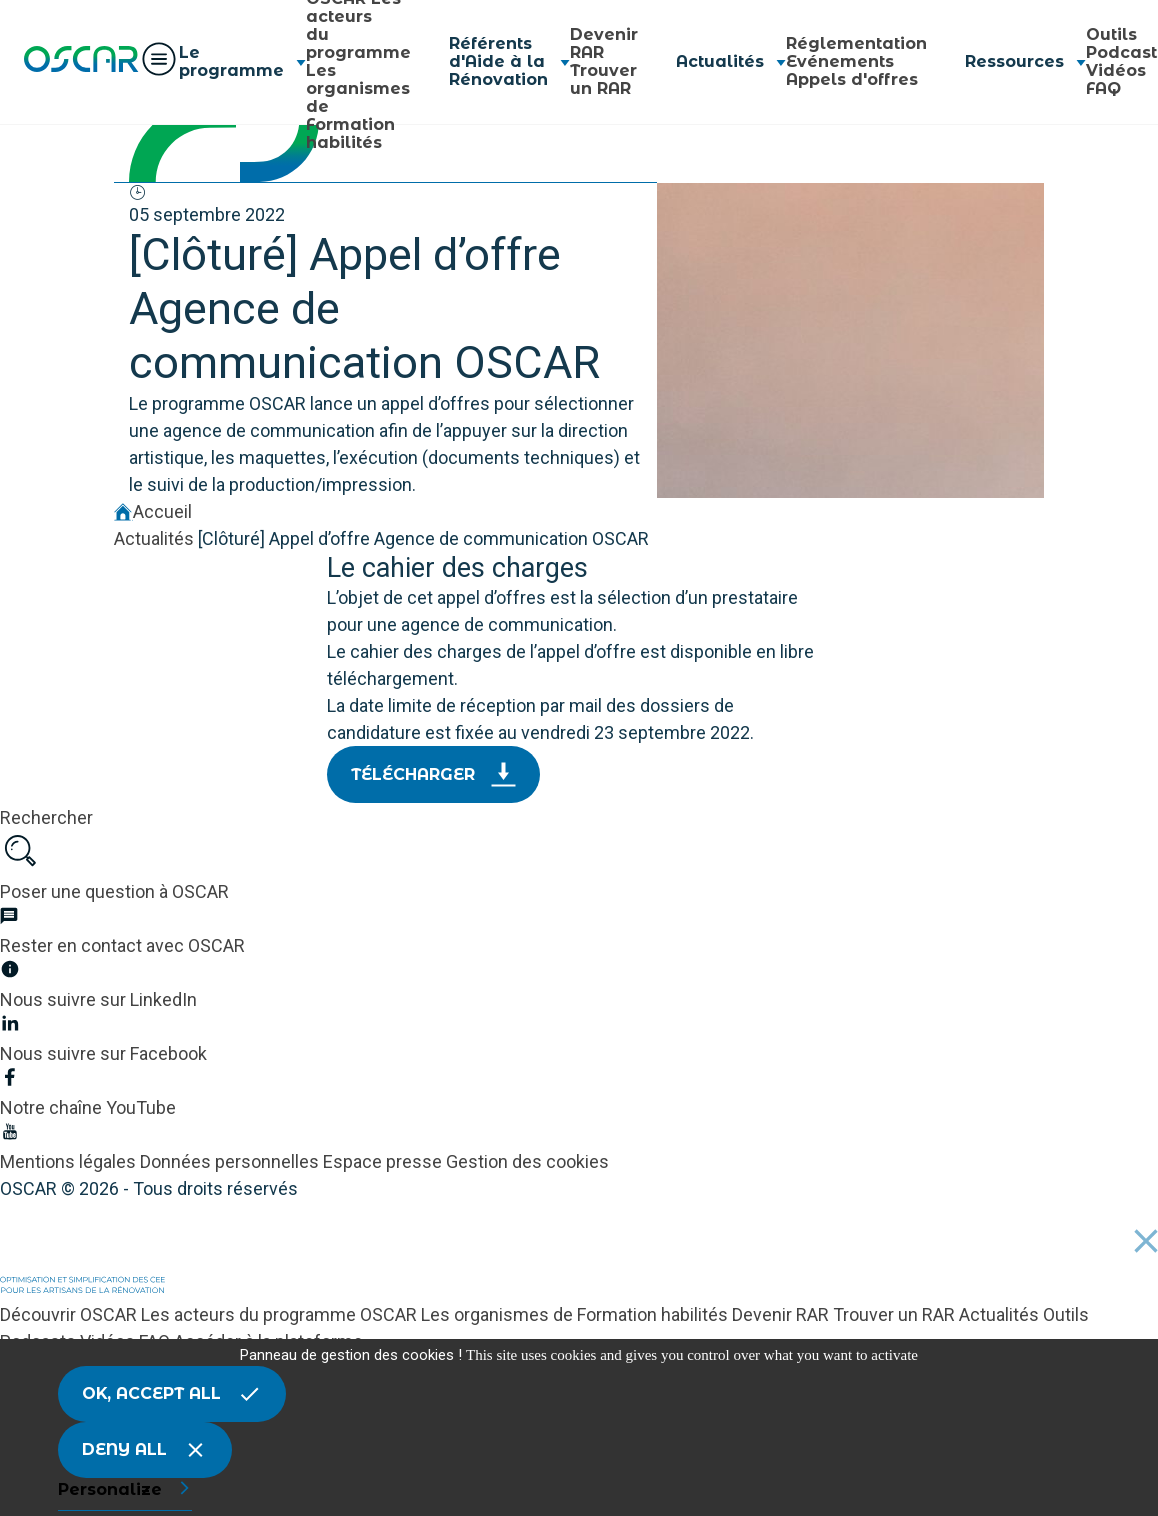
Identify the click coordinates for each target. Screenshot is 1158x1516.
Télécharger (433, 774)
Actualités (154, 538)
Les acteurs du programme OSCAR (281, 1314)
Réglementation (856, 43)
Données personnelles (231, 1161)
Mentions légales (70, 1161)
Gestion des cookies (527, 1161)
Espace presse (384, 1161)
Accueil (153, 511)
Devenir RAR (604, 43)
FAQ (1103, 88)
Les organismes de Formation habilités (576, 1314)
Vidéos (1116, 70)
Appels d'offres (852, 79)
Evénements (840, 61)
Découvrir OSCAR (70, 1314)
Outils (1111, 34)
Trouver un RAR (603, 79)
